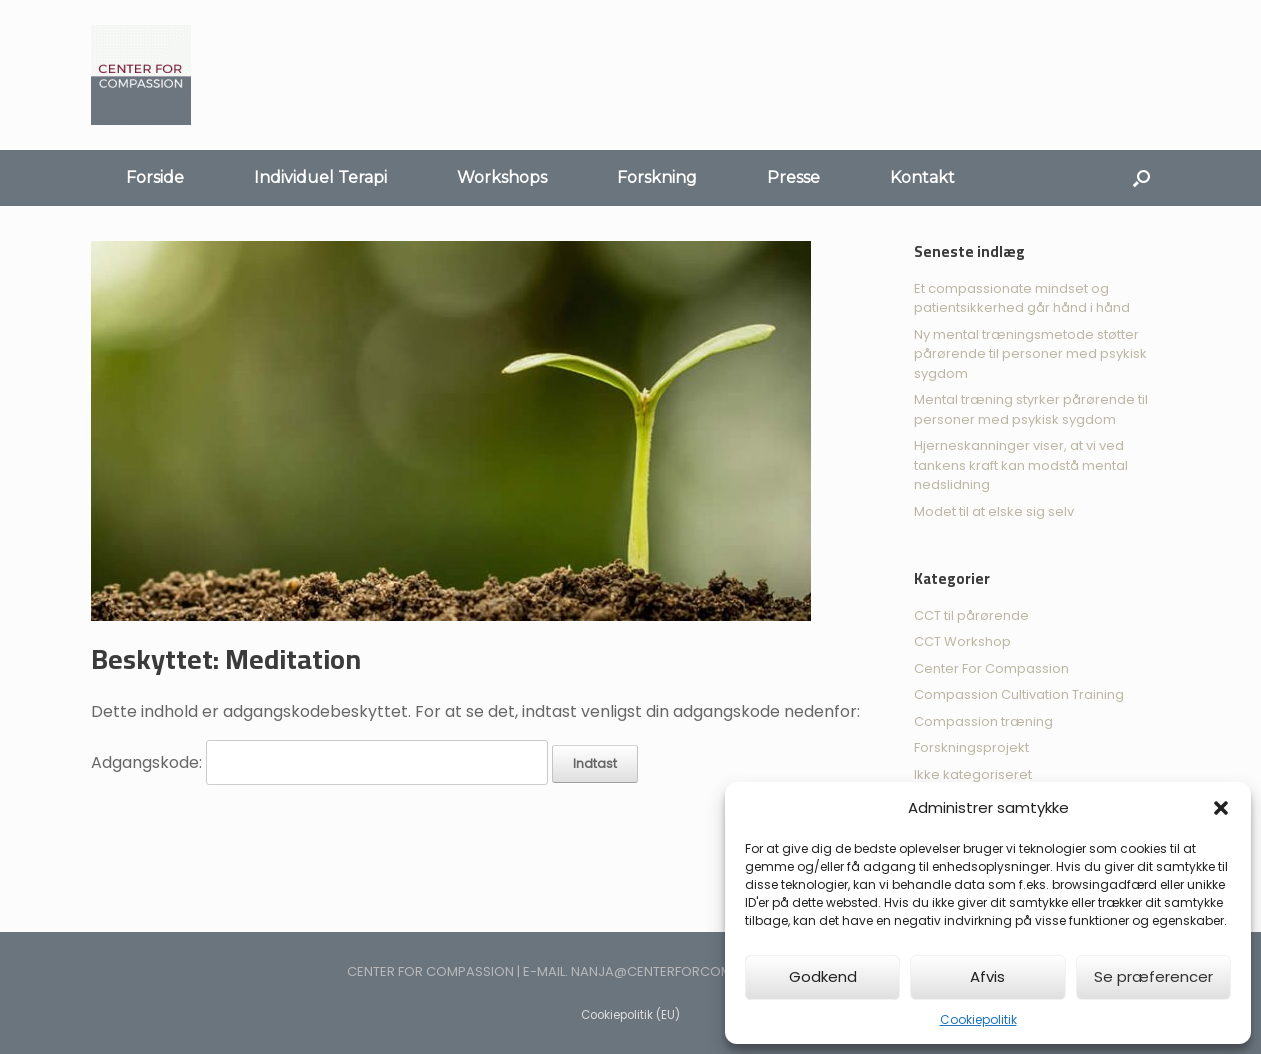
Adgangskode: (319, 762)
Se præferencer (1153, 976)
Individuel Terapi (320, 177)
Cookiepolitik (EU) (630, 1015)
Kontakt (922, 177)
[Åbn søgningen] (1141, 178)
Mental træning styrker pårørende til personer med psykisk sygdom (1031, 409)
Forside (155, 177)
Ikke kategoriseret (973, 774)
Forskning (657, 177)
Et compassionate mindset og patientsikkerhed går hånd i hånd (1022, 298)
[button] (1221, 808)
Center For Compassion (991, 668)
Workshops (502, 177)
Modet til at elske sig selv (994, 511)
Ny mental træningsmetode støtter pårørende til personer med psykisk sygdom (1030, 354)
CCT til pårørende (971, 615)
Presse (793, 177)
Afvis (987, 976)
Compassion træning (983, 721)
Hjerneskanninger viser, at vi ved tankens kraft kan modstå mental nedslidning (1021, 465)
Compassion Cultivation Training (1019, 694)
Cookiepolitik (978, 1019)
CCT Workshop (962, 641)
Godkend (823, 976)
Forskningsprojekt (971, 747)
